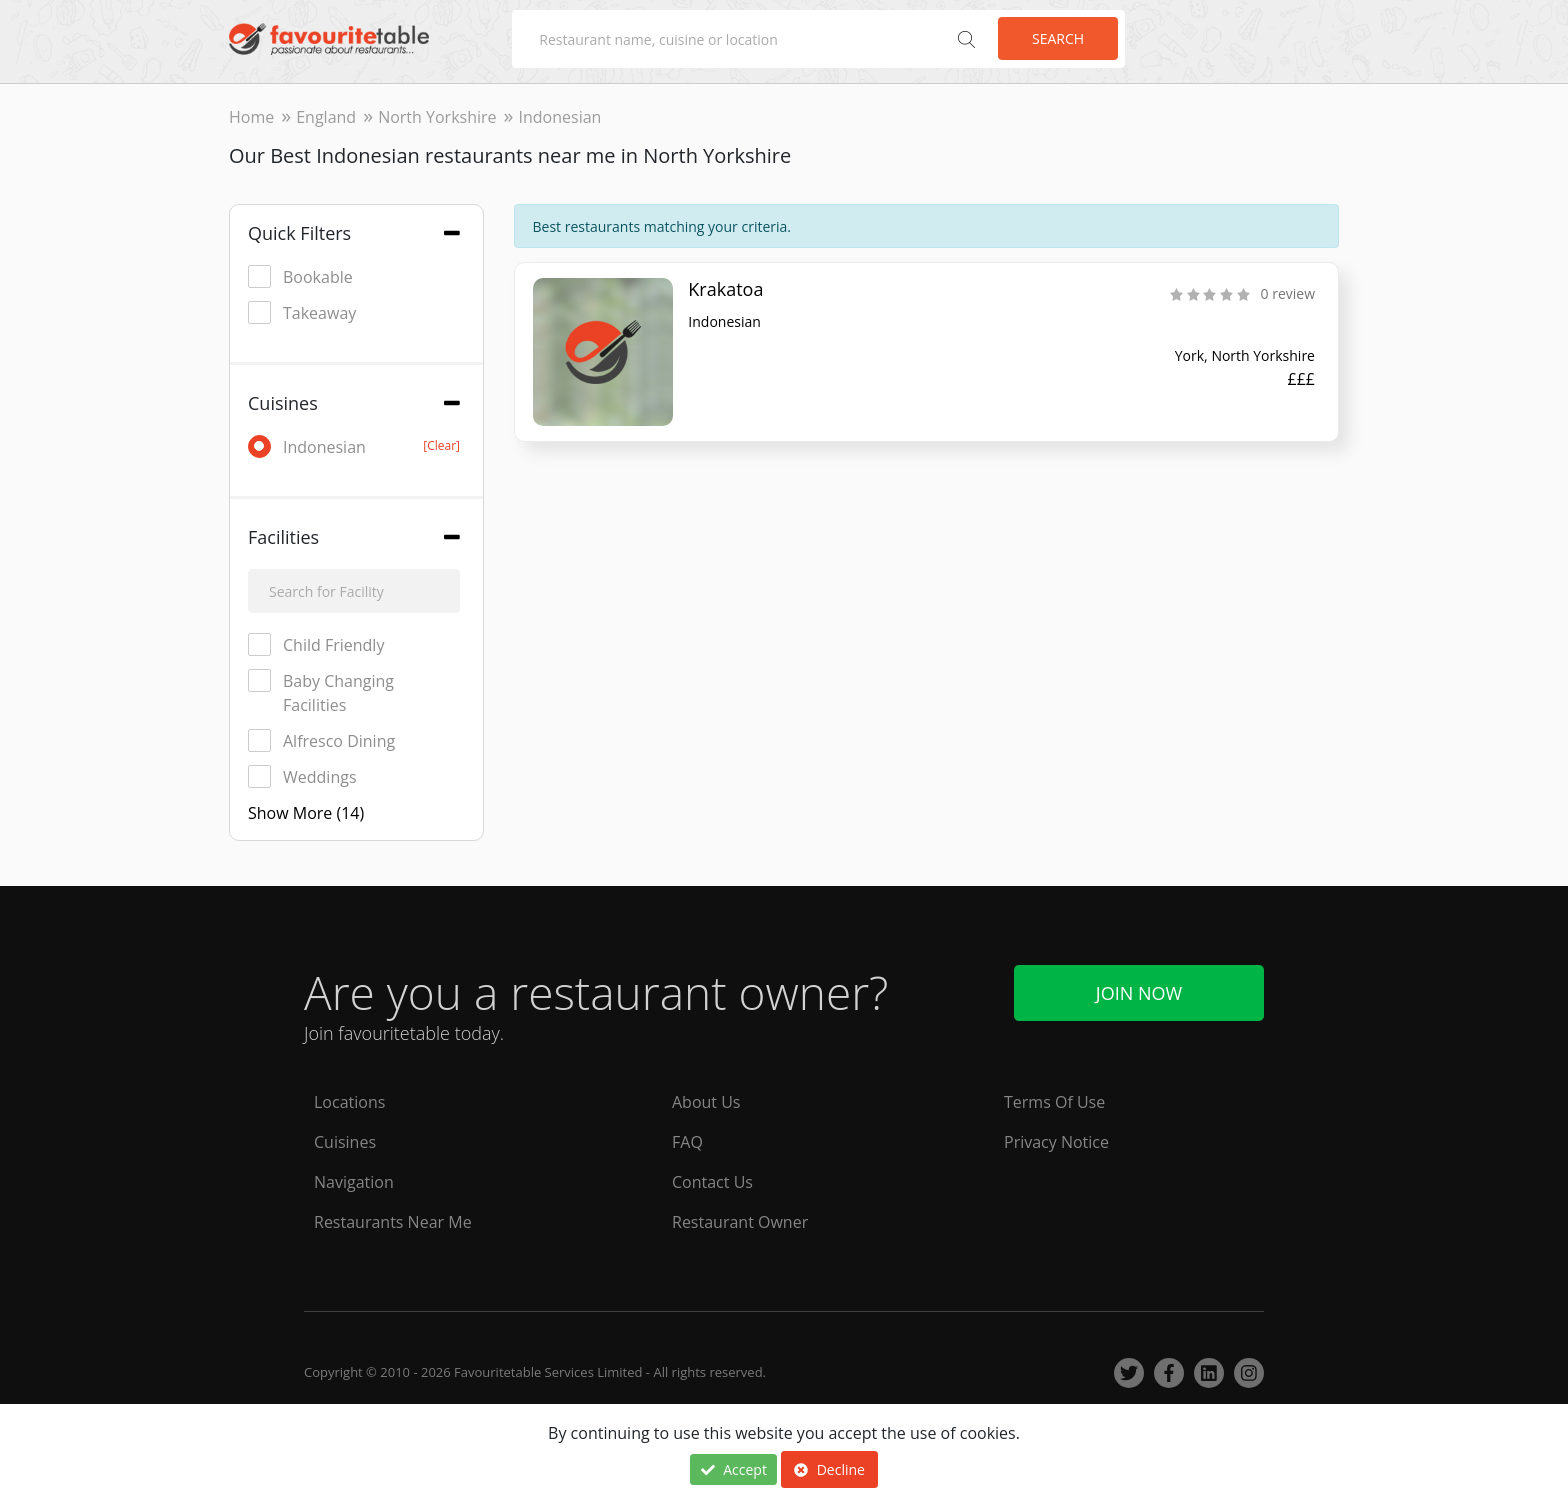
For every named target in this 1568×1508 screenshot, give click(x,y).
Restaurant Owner (740, 1222)
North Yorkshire (437, 117)
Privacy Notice (1056, 1142)
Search (1058, 38)
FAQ (687, 1142)
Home (251, 117)
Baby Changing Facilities (321, 692)
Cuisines (345, 1142)
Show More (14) (306, 813)
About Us (706, 1102)
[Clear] (441, 445)
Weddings (302, 776)
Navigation (354, 1182)
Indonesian (354, 446)
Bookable (300, 276)
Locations (349, 1102)
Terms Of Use (1054, 1102)
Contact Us (712, 1182)
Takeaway (302, 312)
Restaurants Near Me (393, 1222)
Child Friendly (316, 644)
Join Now (1139, 993)
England (326, 117)
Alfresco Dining (321, 740)
